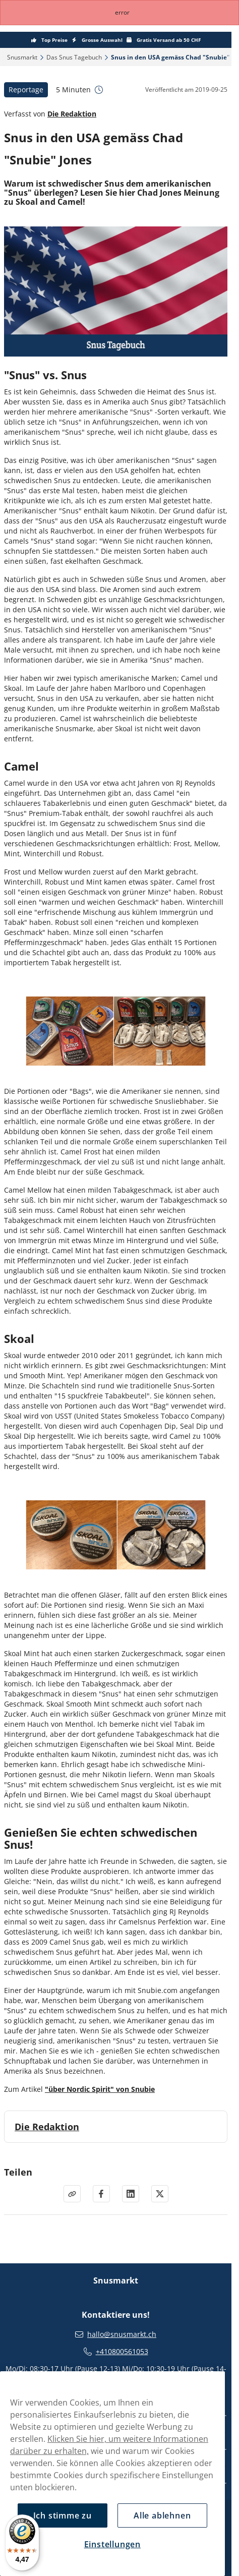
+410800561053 (122, 2351)
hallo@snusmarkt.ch (121, 2334)
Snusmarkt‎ (22, 57)
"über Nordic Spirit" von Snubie (100, 2089)
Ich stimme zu (62, 2515)
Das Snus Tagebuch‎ (74, 57)
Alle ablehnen (162, 2515)
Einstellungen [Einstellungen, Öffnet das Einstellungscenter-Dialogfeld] (112, 2544)
